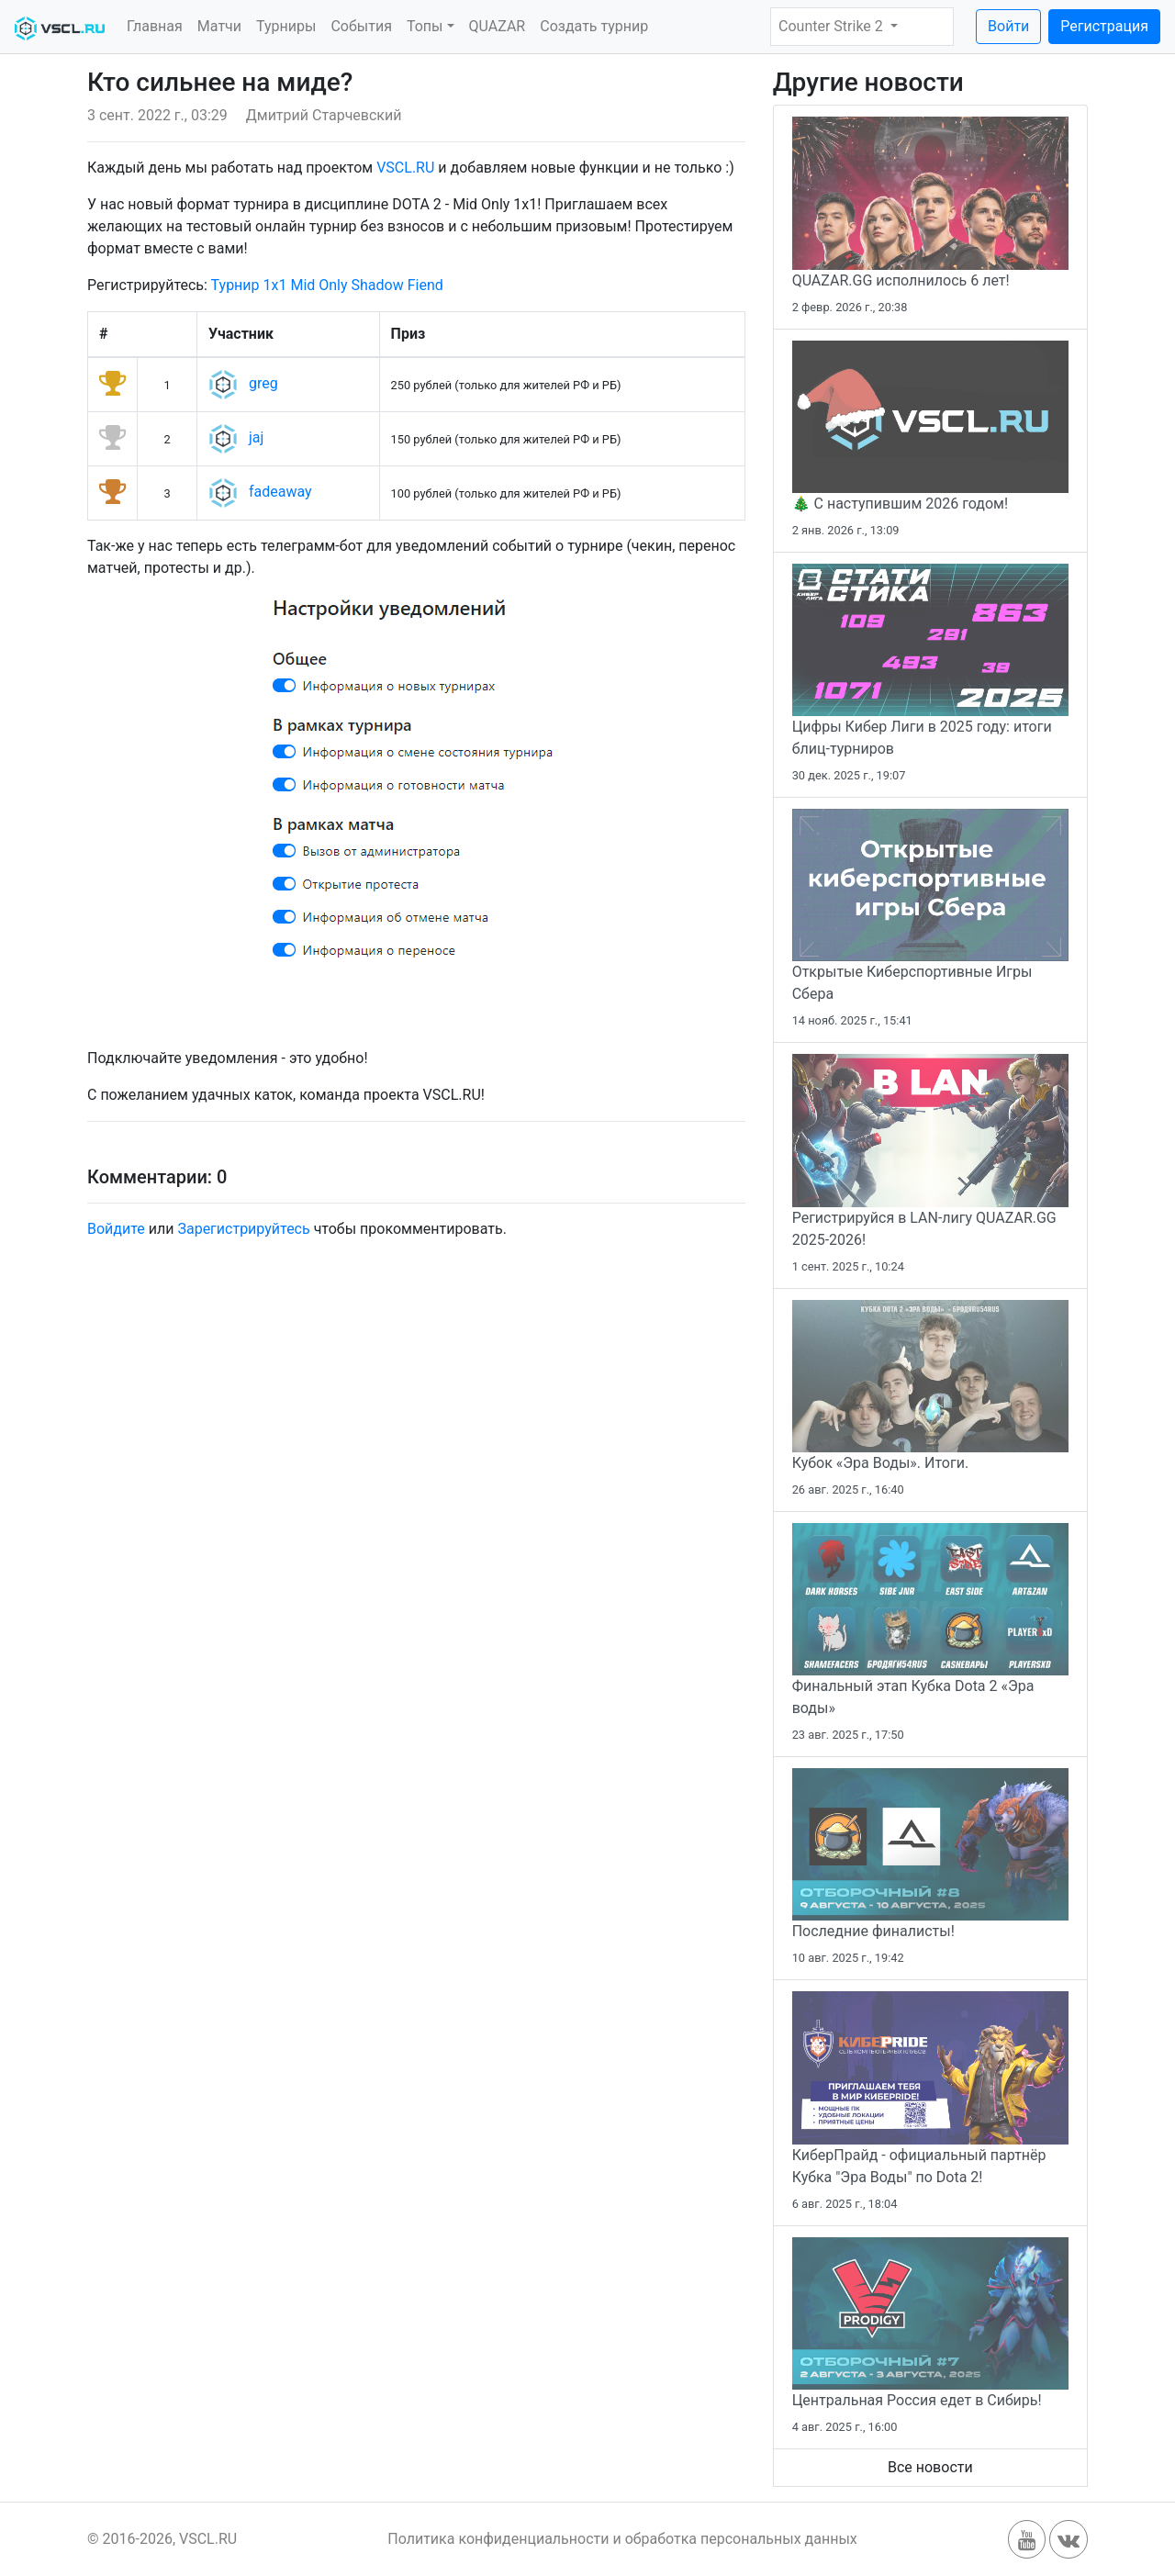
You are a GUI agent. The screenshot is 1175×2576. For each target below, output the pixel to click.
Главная (155, 26)
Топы (425, 26)
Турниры (286, 26)
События (361, 26)
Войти (1008, 26)
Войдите (116, 1229)
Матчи (219, 26)
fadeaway (280, 492)
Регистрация (1104, 26)
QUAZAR (497, 26)
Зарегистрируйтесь (243, 1229)
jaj (256, 438)
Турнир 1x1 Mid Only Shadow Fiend (327, 285)
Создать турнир (594, 26)
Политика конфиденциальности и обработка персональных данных (622, 2539)
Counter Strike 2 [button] (832, 26)
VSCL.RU (405, 167)
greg (263, 384)
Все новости (930, 2467)
